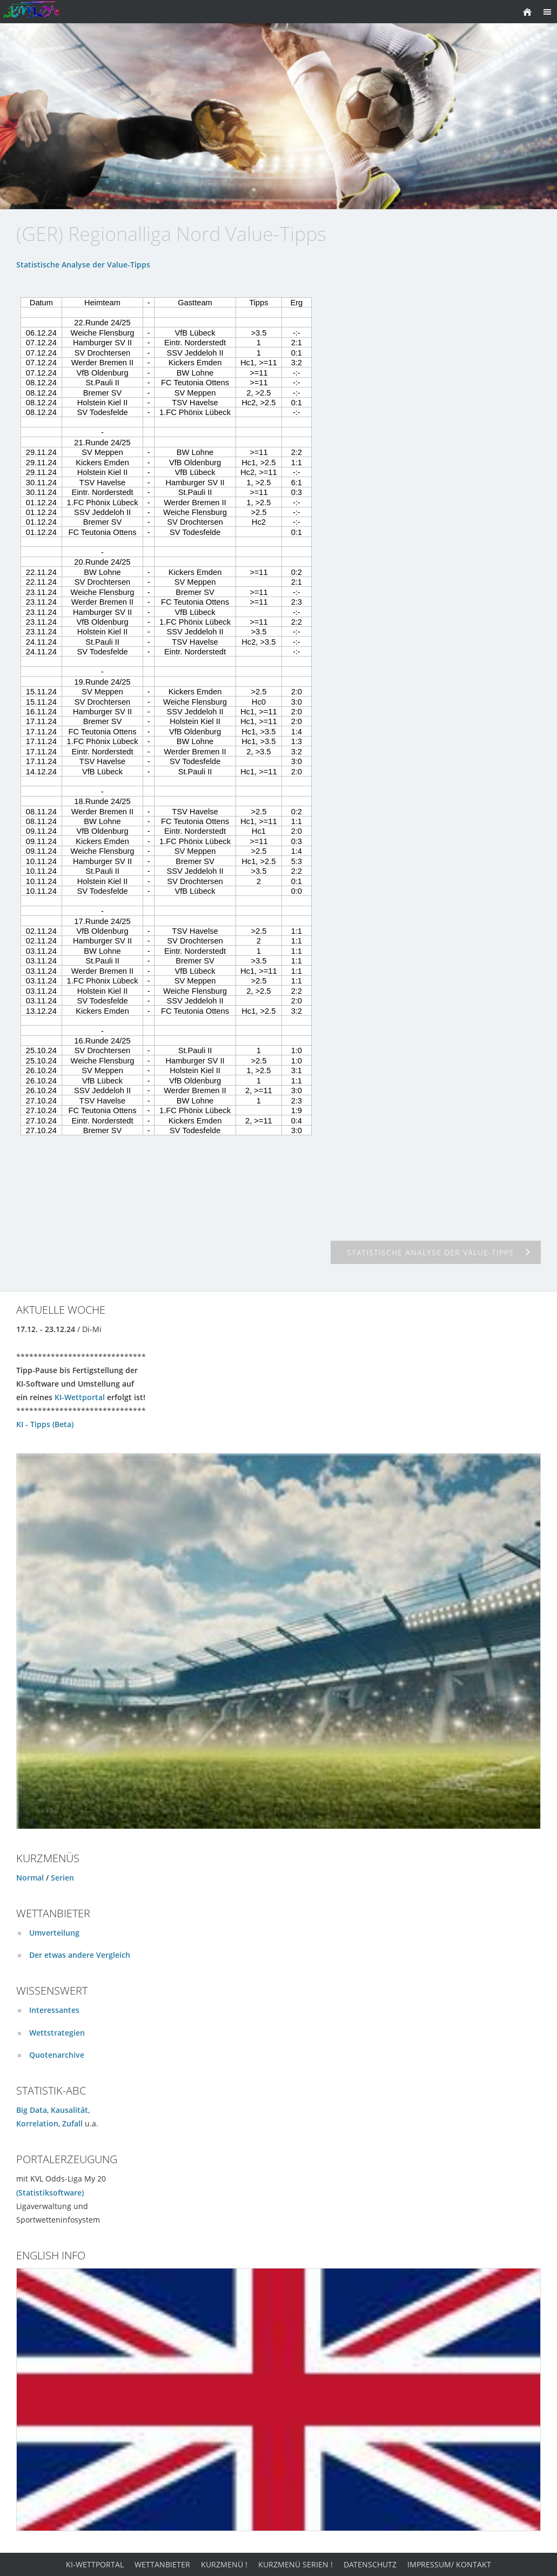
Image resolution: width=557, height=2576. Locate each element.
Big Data (31, 2110)
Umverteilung (54, 1933)
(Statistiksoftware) (50, 2192)
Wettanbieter (162, 2564)
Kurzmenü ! (224, 2564)
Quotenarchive (56, 2055)
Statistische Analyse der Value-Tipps (83, 264)
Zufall (72, 2123)
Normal (30, 1877)
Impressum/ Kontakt (449, 2564)
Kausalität (69, 2110)
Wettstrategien (57, 2033)
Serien (62, 1877)
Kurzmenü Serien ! (295, 2564)
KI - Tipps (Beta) (44, 1424)
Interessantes (54, 2010)
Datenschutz (370, 2564)
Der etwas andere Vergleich (79, 1955)
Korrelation (37, 2123)
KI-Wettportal (80, 1397)
